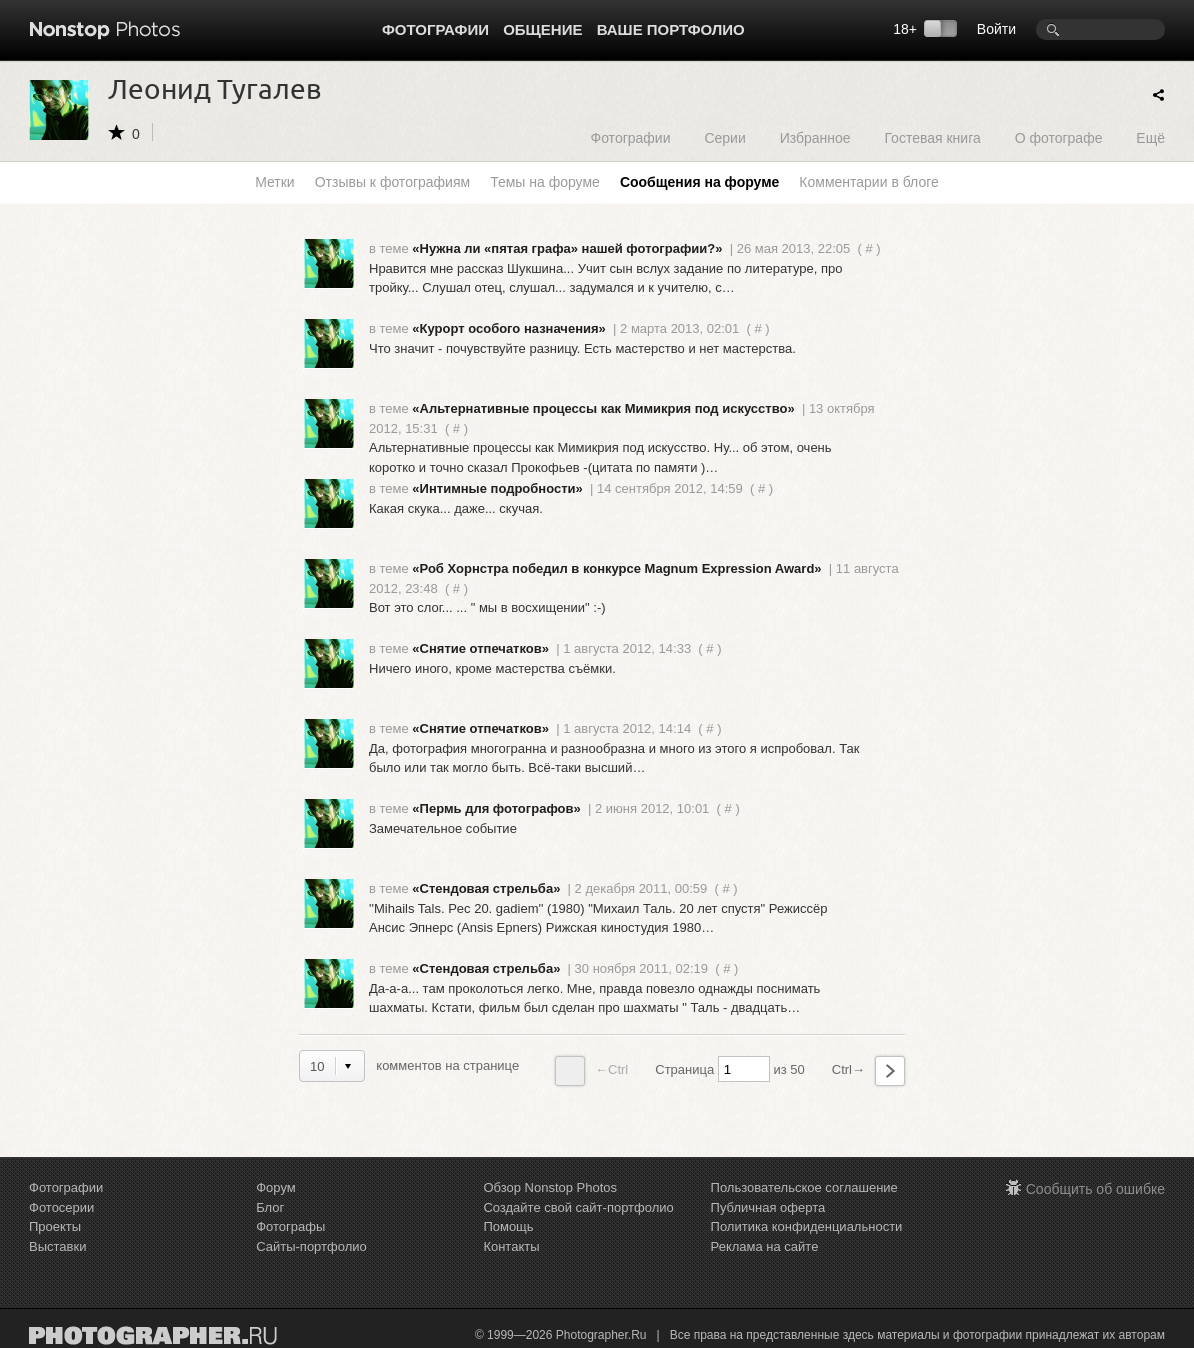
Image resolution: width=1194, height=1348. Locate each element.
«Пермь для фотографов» (496, 808)
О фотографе (1059, 137)
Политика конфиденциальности (807, 1226)
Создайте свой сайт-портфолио (578, 1207)
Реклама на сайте (765, 1246)
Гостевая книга (932, 137)
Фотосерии (61, 1207)
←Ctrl (591, 1071)
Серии (724, 137)
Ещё (1150, 137)
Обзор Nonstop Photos (550, 1187)
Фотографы (290, 1226)
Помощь (508, 1226)
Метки (275, 182)
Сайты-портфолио (311, 1246)
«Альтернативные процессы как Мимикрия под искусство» (603, 408)
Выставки (57, 1246)
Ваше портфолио (671, 29)
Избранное (815, 137)
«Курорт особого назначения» (508, 328)
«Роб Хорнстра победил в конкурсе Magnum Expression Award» (616, 568)
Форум (276, 1187)
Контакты (511, 1246)
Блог (270, 1207)
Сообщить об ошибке (1095, 1189)
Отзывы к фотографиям (392, 182)
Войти (996, 29)
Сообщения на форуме (699, 182)
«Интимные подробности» (497, 488)
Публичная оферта (768, 1207)
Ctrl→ (868, 1071)
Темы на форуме (545, 182)
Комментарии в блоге (868, 182)
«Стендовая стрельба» (486, 888)
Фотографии (435, 29)
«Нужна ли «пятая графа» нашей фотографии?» (567, 248)
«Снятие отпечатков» (480, 648)
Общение (542, 29)
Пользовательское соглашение (804, 1187)
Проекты (55, 1226)
